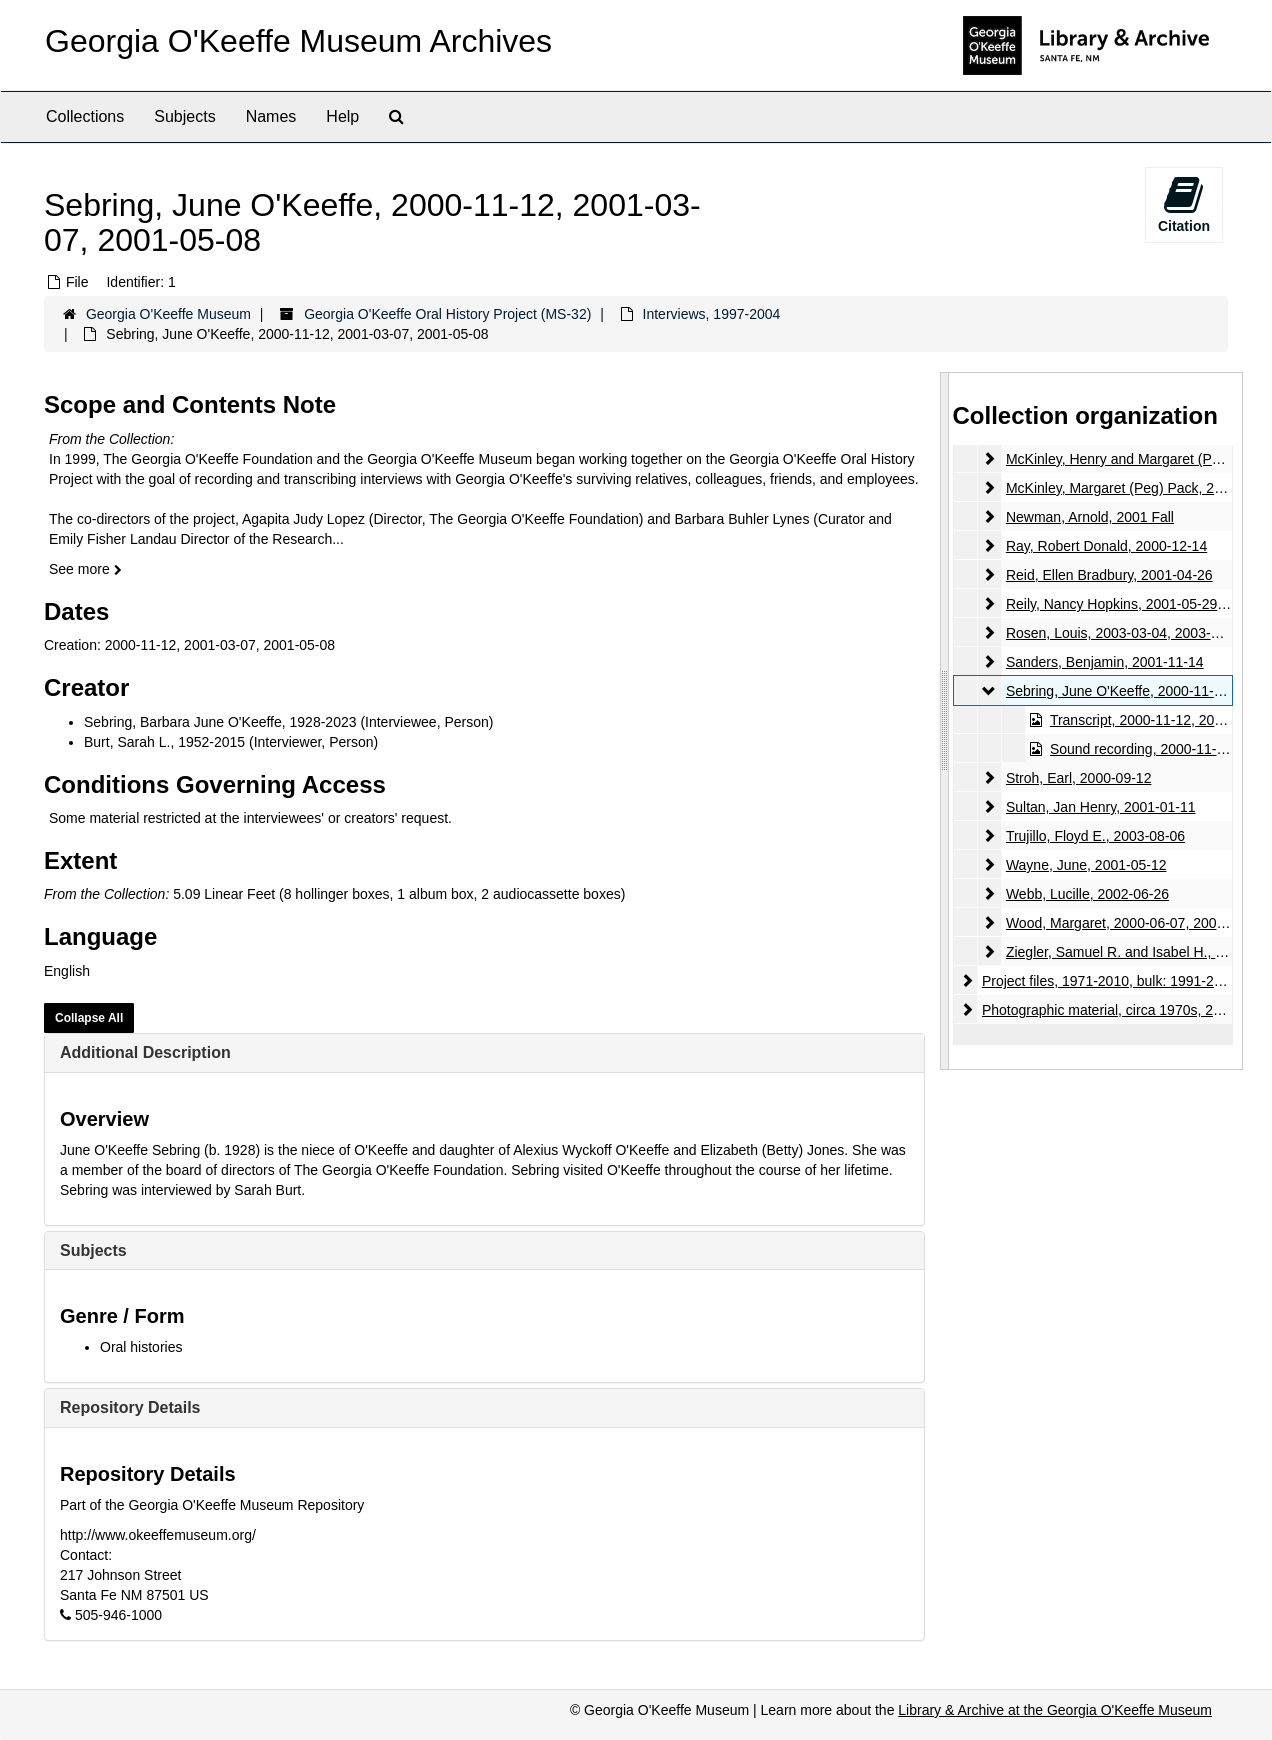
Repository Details (130, 1407)
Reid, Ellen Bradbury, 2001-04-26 (1108, 575)
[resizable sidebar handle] (945, 720)
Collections (85, 116)
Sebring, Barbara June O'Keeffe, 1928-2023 (220, 722)
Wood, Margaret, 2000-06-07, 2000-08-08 (1134, 923)
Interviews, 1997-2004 (712, 314)
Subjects (184, 116)
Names (271, 116)
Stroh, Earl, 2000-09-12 (1078, 778)
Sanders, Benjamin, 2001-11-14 (1104, 662)
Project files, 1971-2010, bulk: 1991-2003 (1108, 981)
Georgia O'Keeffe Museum (168, 314)
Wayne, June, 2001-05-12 (1085, 865)
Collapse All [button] (89, 1018)
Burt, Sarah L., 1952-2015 (164, 742)
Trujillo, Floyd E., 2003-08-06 (1094, 836)
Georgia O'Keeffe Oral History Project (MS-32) (447, 314)
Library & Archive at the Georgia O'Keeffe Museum (1055, 1710)
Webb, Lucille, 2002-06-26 (1086, 894)
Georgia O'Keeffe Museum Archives (298, 41)
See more (85, 569)
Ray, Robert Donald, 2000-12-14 (1105, 546)
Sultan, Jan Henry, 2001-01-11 (1100, 807)
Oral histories (141, 1347)
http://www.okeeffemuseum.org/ (158, 1535)
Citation (1184, 204)
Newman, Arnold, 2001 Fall (1089, 517)
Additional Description (145, 1052)
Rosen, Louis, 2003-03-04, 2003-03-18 (1125, 633)
